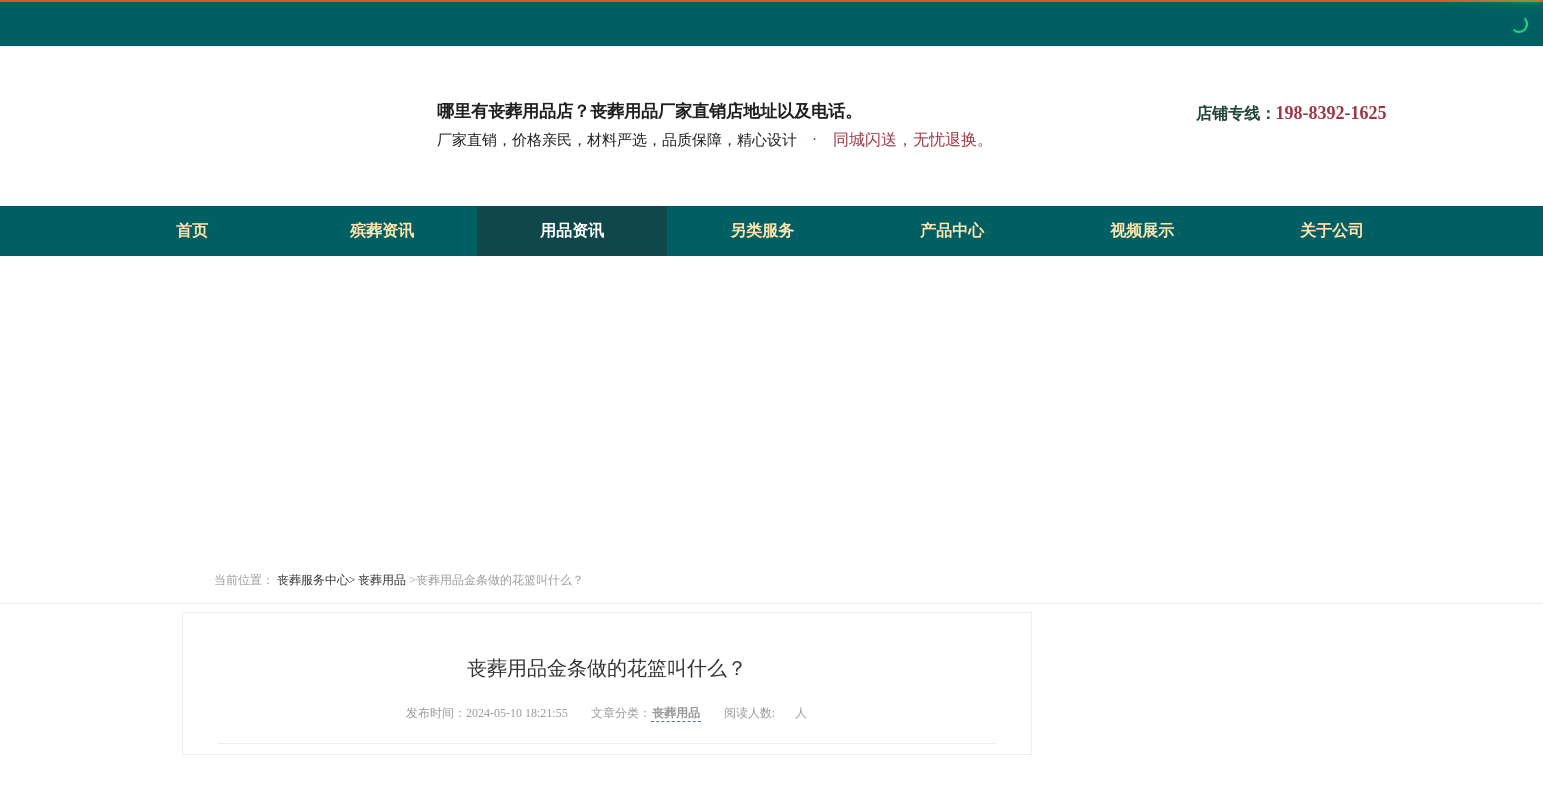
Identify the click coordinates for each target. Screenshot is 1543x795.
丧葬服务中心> (316, 580)
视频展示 (1142, 230)
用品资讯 (572, 230)
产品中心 (952, 230)
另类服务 (762, 230)
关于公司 (1332, 230)
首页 (192, 230)
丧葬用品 (382, 580)
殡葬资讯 (382, 230)
